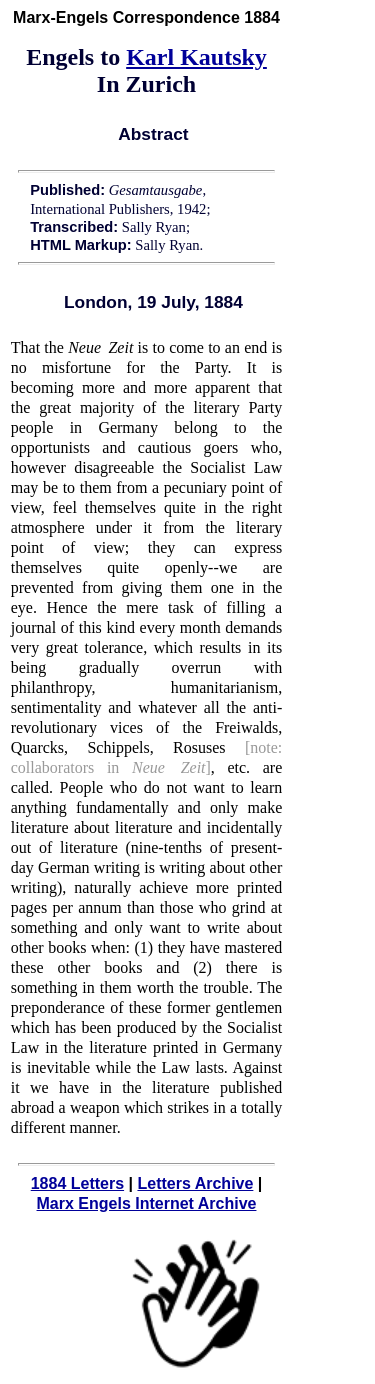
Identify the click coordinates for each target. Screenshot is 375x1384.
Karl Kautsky (196, 57)
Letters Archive (195, 1183)
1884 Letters (77, 1183)
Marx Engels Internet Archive (147, 1203)
